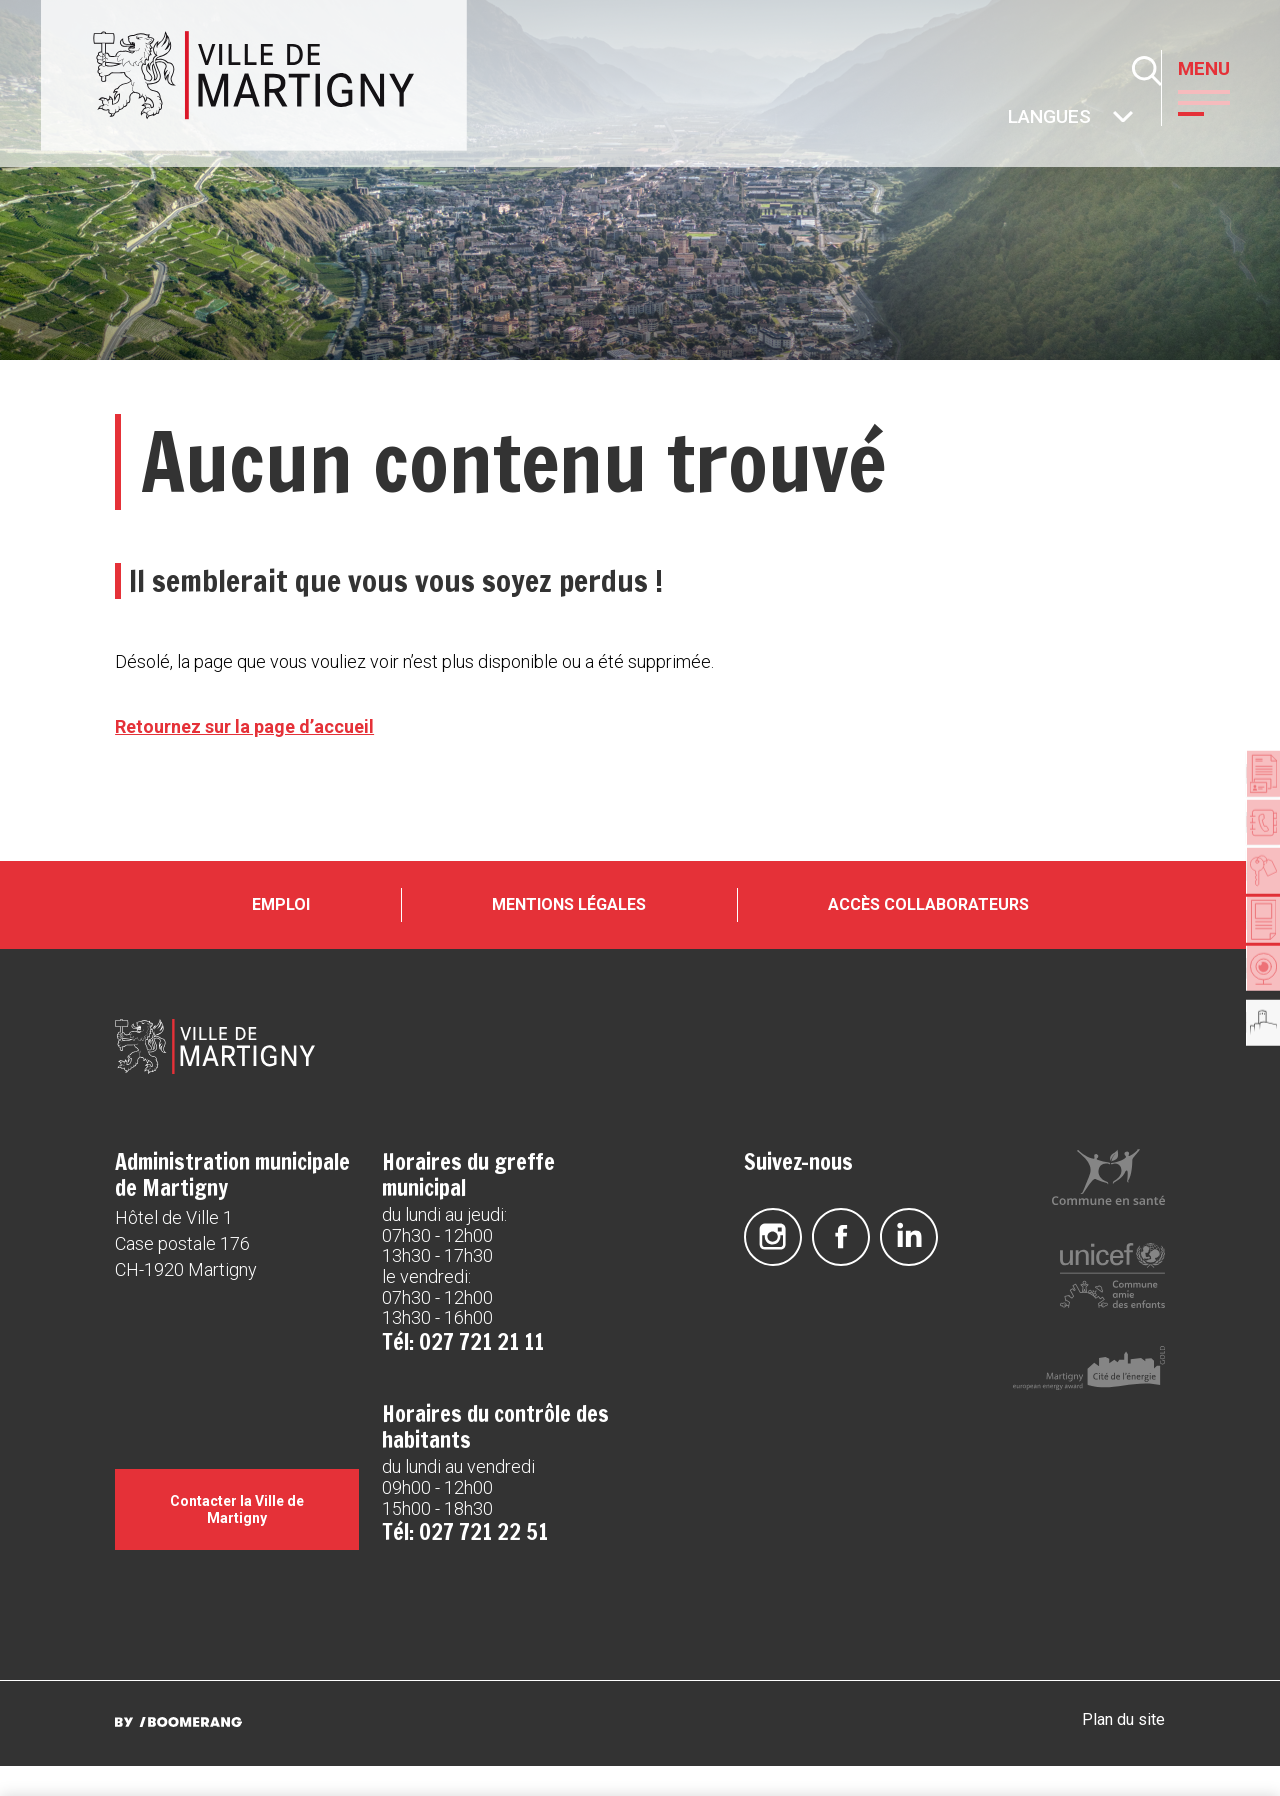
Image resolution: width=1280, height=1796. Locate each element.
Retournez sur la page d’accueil (244, 726)
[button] (1219, 101)
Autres (1009, 118)
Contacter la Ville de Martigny (237, 1539)
